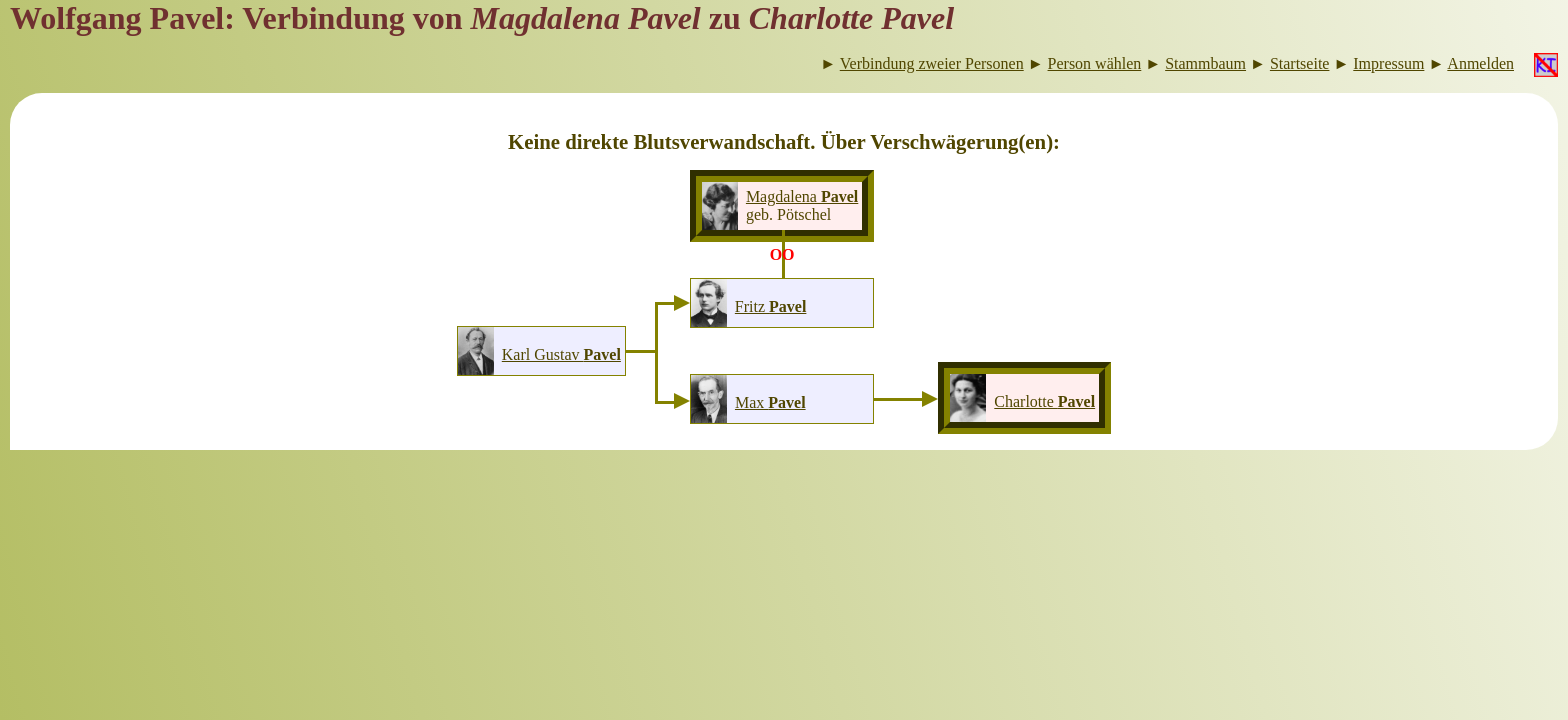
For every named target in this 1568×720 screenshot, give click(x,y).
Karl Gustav (561, 354)
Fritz (771, 306)
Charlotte (1044, 401)
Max (770, 402)
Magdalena (802, 196)
